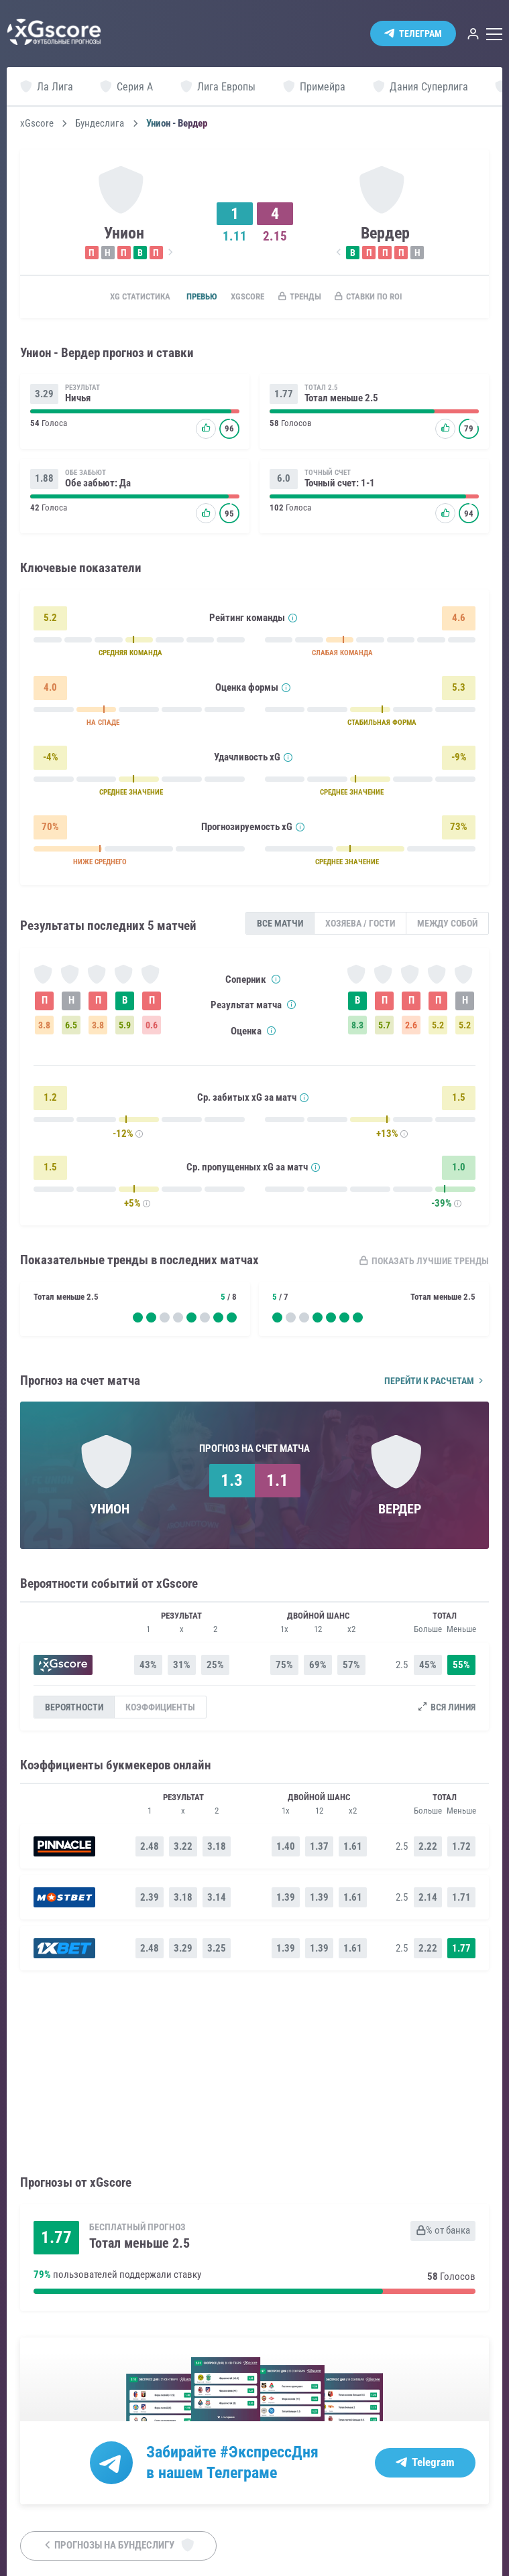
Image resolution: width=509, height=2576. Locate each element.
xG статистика (118, 297)
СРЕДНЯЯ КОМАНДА (130, 656)
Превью (188, 297)
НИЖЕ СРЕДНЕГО (100, 865)
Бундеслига (99, 124)
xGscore (37, 124)
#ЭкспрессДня (269, 2452)
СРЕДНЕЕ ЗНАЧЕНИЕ (131, 795)
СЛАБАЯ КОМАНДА (342, 656)
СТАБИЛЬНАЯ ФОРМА (381, 726)
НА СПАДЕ (103, 726)
